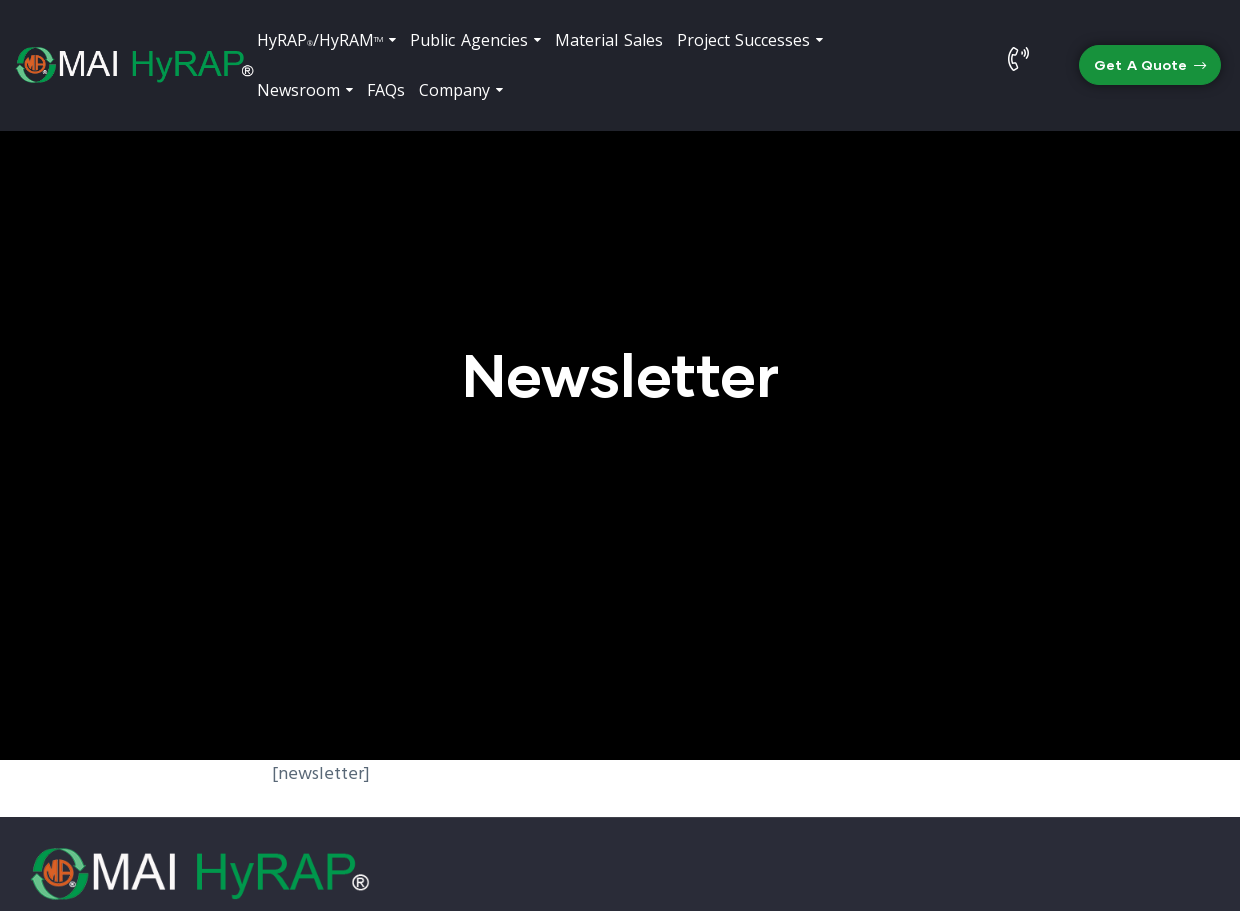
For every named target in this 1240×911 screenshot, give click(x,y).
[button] (1150, 65)
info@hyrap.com (1062, 771)
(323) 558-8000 (768, 771)
